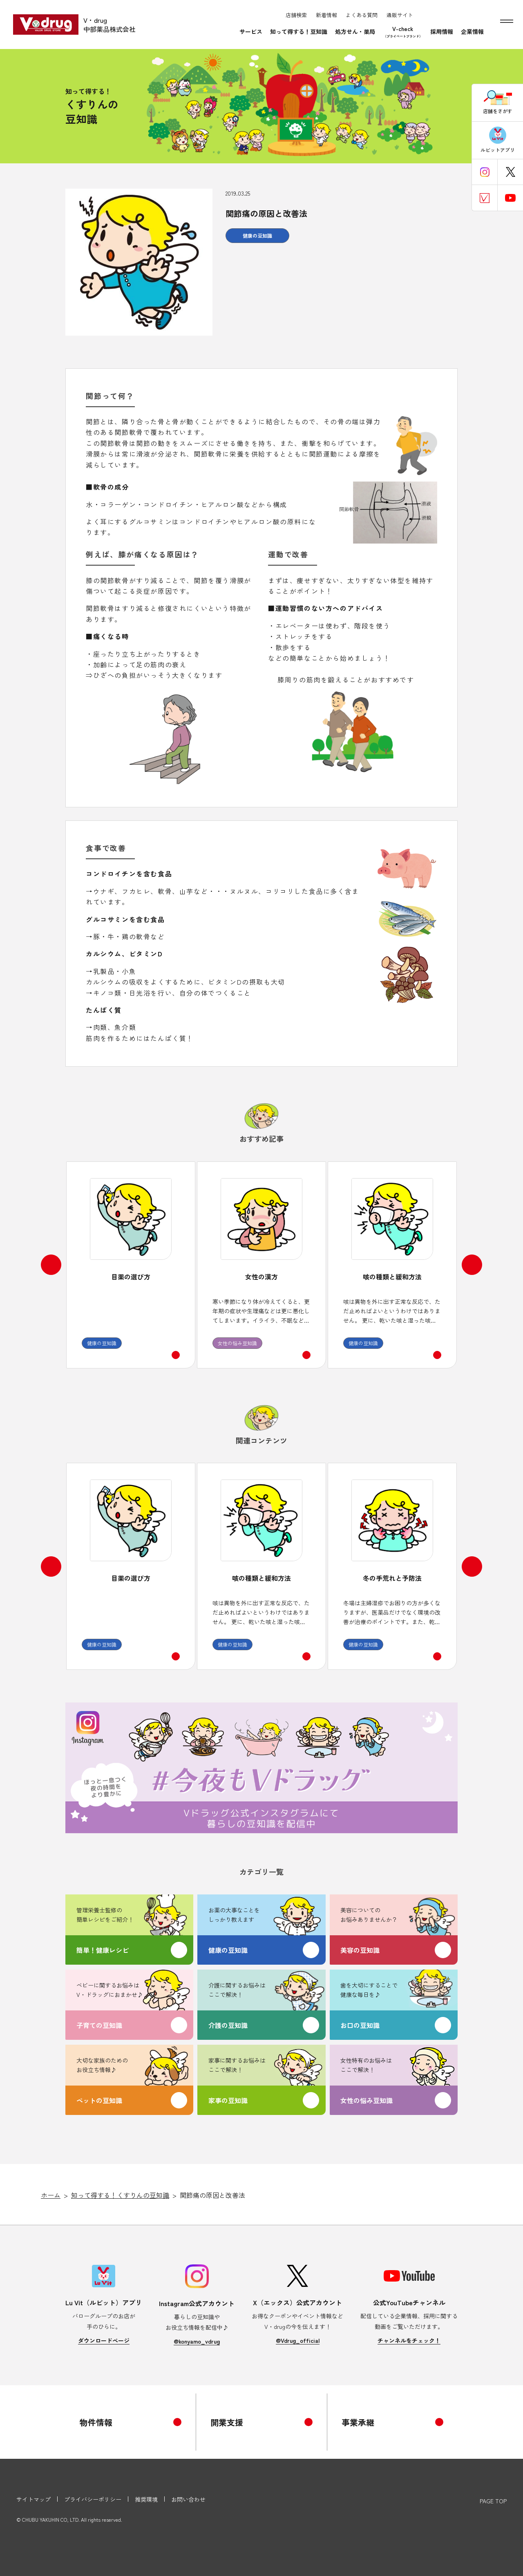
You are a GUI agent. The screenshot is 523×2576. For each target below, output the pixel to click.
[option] (130, 1264)
